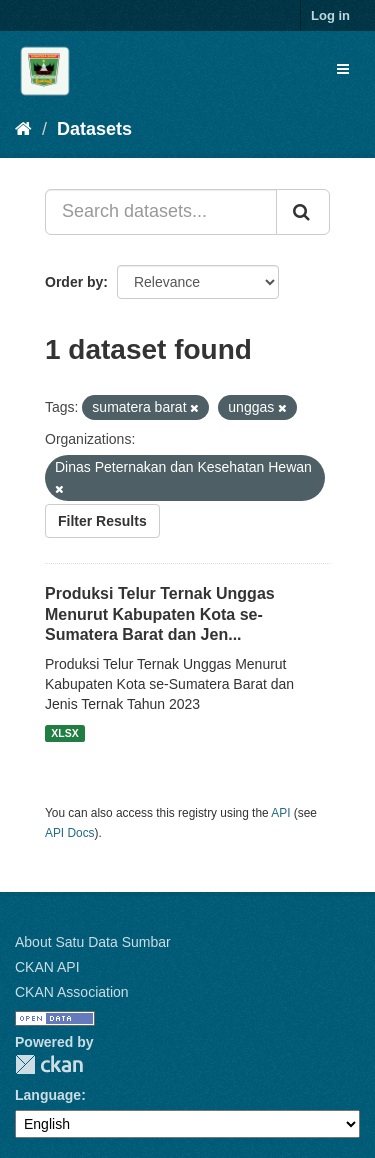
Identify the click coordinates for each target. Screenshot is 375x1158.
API (280, 813)
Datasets (94, 129)
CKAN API (47, 967)
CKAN (49, 1064)
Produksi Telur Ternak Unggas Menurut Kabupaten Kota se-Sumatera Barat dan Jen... (160, 614)
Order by (74, 282)
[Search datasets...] (161, 212)
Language (48, 1095)
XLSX (64, 733)
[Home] (23, 129)
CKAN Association (72, 992)
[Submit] (303, 212)
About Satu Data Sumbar (93, 942)
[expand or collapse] (343, 69)
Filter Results (102, 521)
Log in (330, 15)
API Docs (70, 833)
